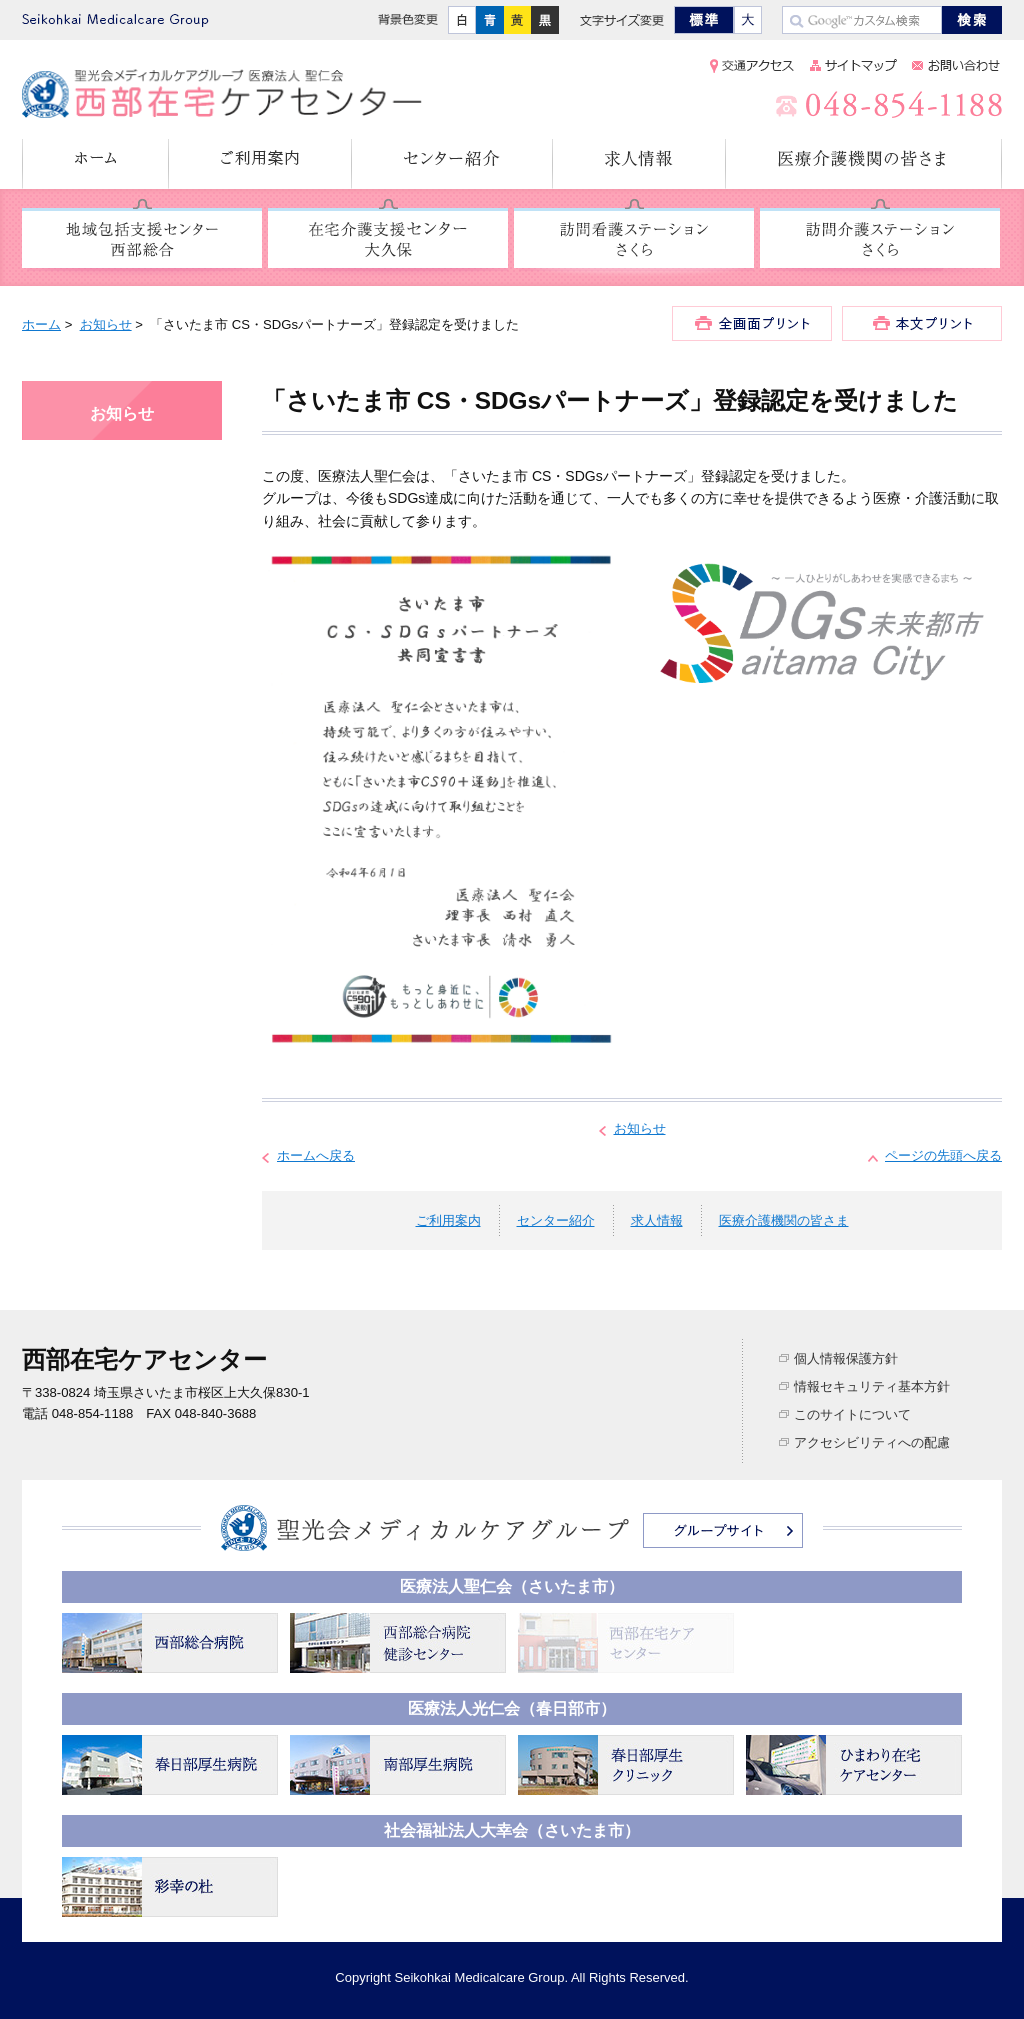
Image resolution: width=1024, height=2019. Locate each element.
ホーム (95, 164)
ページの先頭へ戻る (943, 1155)
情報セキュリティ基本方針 (872, 1386)
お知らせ (106, 324)
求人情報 (639, 164)
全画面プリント (752, 323)
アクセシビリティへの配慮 (872, 1442)
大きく (748, 20)
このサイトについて (852, 1414)
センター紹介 (452, 164)
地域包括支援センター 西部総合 (142, 239)
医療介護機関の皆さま (864, 164)
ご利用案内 (260, 164)
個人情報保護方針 (846, 1358)
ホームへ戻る (316, 1155)
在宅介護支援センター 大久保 (388, 239)
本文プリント (922, 323)
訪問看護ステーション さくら (634, 239)
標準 (704, 20)
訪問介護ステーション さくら (880, 239)
